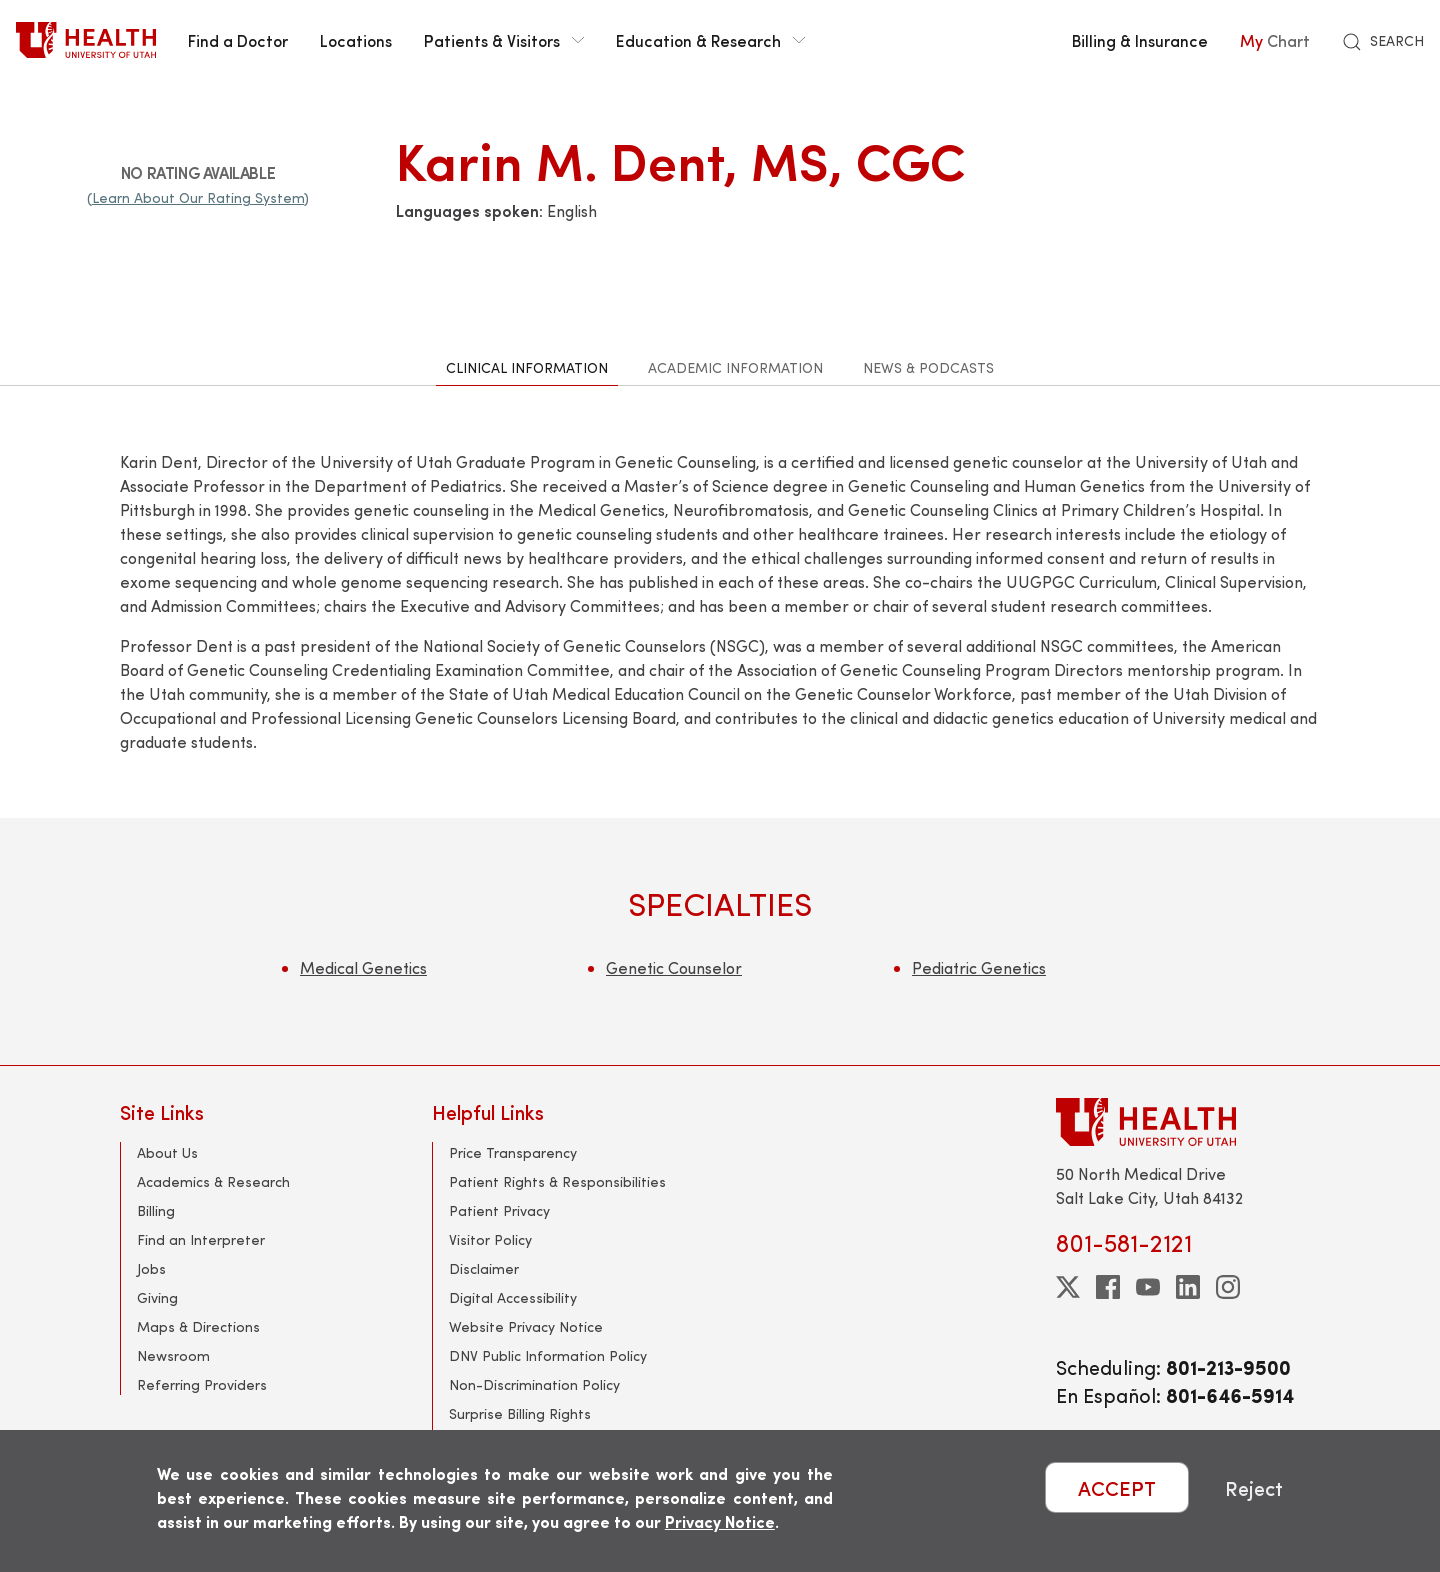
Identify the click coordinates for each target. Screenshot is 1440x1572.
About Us (167, 1152)
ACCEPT (1117, 1487)
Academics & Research (213, 1181)
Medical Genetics (363, 967)
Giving (157, 1297)
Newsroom (173, 1355)
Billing (156, 1210)
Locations (356, 40)
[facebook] (1108, 1287)
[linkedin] (1188, 1287)
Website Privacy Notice (526, 1326)
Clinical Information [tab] (527, 367)
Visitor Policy (490, 1239)
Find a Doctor (238, 40)
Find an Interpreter (201, 1239)
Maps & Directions (198, 1326)
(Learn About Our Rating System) (198, 197)
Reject (1254, 1487)
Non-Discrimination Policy (534, 1384)
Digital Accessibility (513, 1297)
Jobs (151, 1268)
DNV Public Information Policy (548, 1355)
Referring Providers (202, 1384)
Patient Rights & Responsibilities (557, 1181)
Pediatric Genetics (979, 967)
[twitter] (1068, 1287)
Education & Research (710, 40)
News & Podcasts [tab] (928, 367)
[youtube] (1148, 1287)
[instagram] (1228, 1287)
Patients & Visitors (504, 40)
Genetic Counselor (674, 967)
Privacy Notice (720, 1521)
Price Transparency (513, 1152)
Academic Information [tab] (735, 367)
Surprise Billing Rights (520, 1413)
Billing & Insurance (1140, 40)
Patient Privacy (499, 1210)
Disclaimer (484, 1268)
